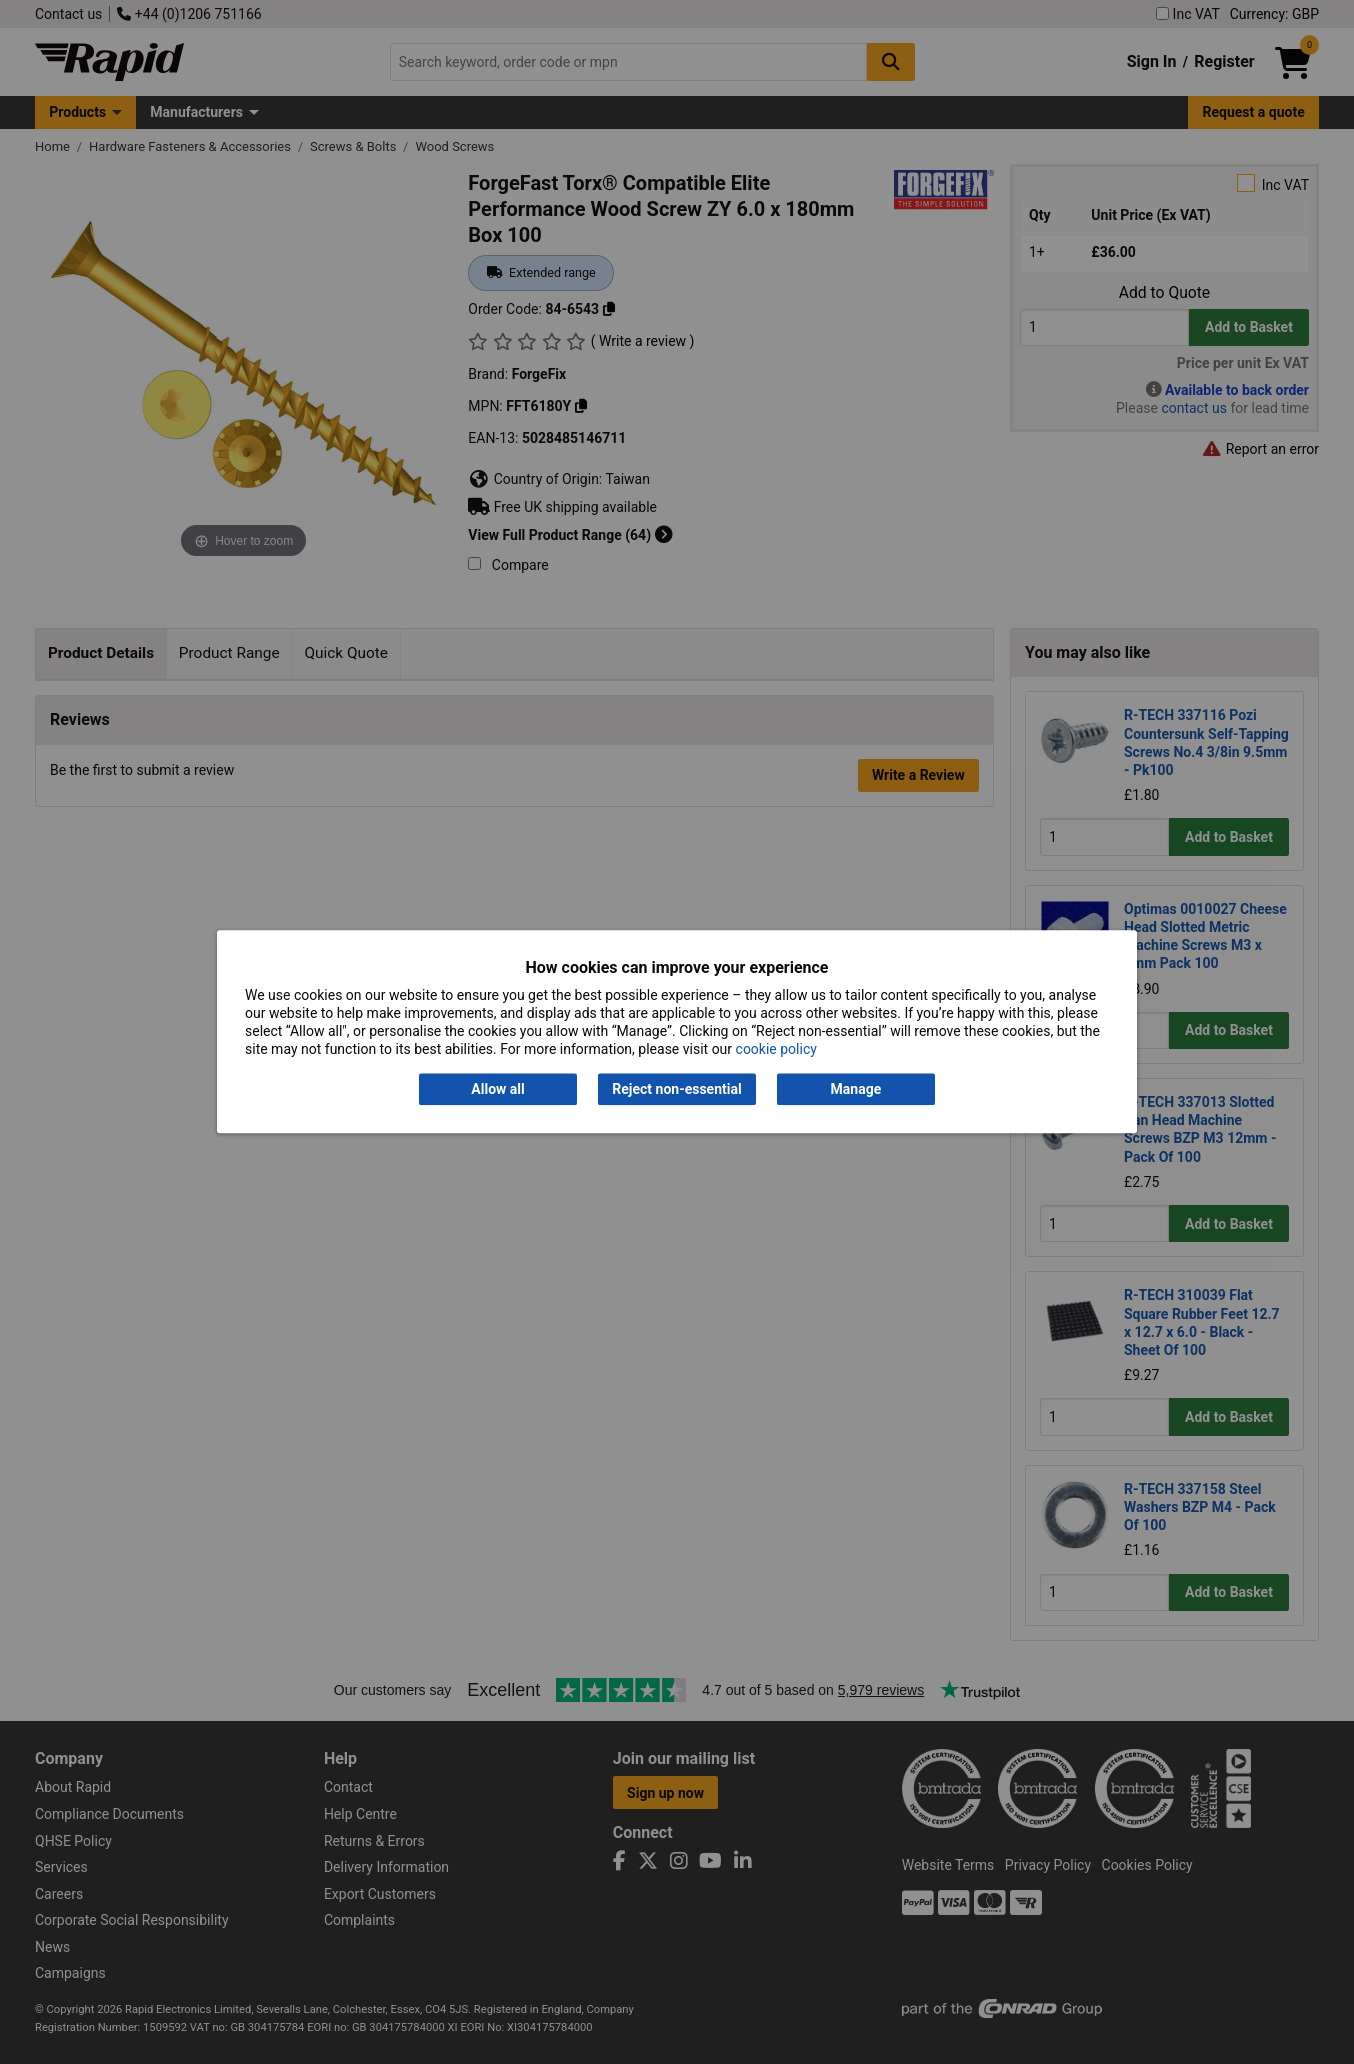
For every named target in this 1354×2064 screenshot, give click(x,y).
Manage (856, 1089)
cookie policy (776, 1050)
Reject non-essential (676, 1089)
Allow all (497, 1089)
